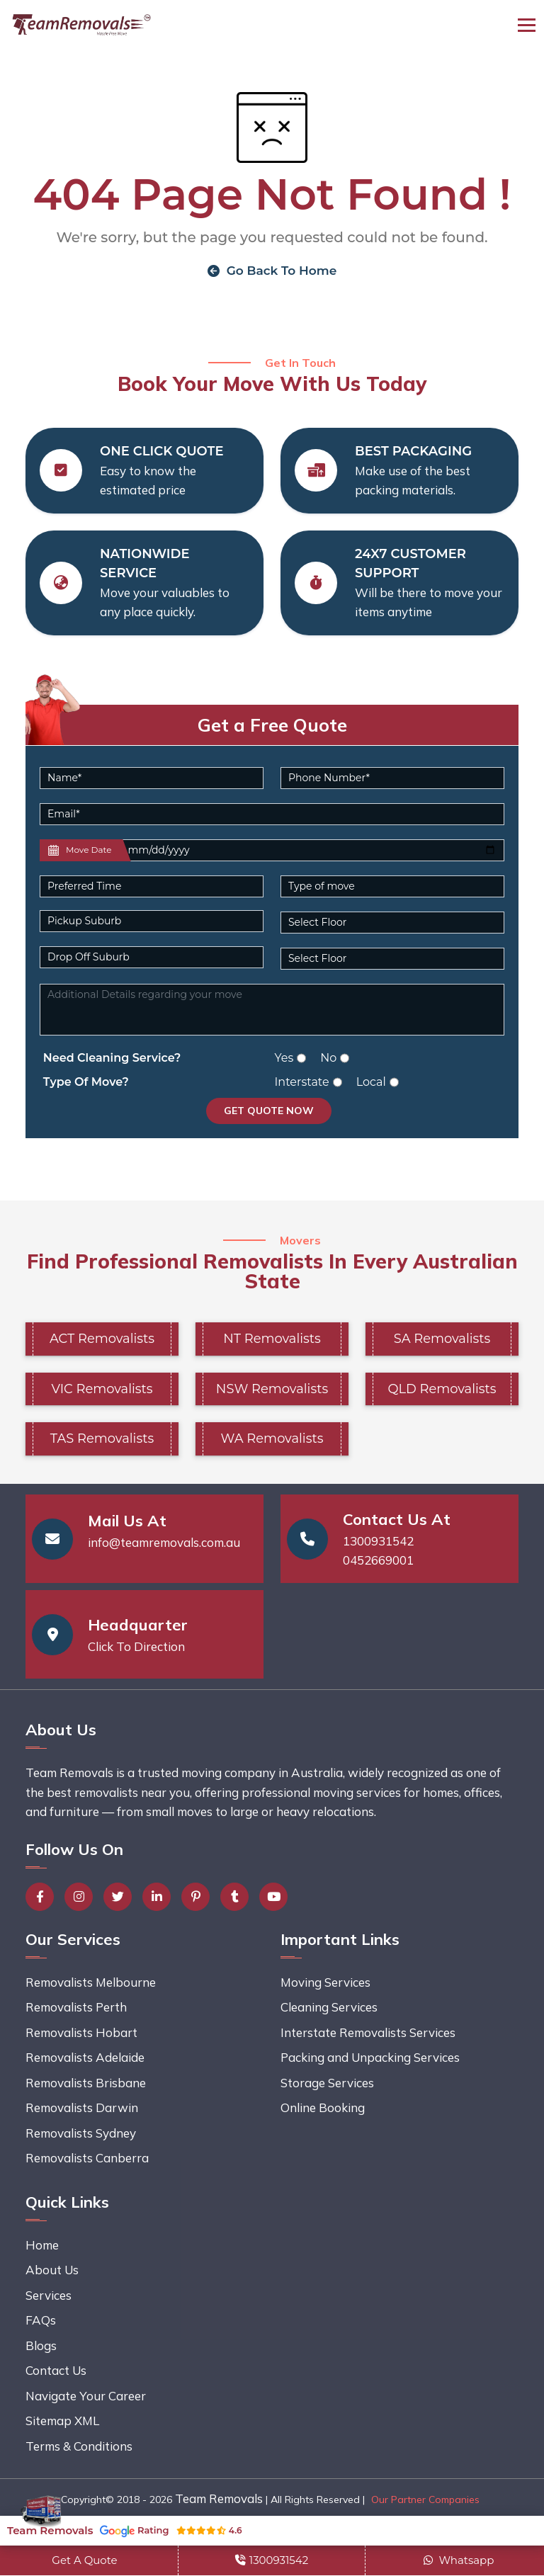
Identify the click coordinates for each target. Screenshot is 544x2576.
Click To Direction (136, 1646)
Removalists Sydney (81, 2133)
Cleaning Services (329, 2007)
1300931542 (378, 1540)
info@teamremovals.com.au (164, 1542)
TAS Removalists (102, 1439)
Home (42, 2244)
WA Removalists (272, 1439)
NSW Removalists (271, 1389)
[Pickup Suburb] (152, 921)
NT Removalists (272, 1338)
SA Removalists (441, 1338)
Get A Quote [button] (84, 2560)
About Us (52, 2270)
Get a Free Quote (272, 724)
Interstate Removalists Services (367, 2032)
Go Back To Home (272, 270)
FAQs (41, 2320)
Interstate (302, 1082)
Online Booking (322, 2108)
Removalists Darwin (82, 2108)
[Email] (272, 814)
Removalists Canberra (87, 2158)
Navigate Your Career (86, 2395)
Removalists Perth (76, 2007)
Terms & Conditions (79, 2446)
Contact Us (56, 2371)
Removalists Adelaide (85, 2057)
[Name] (152, 778)
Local (371, 1082)
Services (49, 2295)
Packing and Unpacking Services (370, 2057)
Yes (284, 1058)
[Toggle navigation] (527, 25)
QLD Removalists (442, 1389)
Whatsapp (459, 2560)
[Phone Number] (392, 778)
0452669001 (378, 1560)
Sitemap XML (62, 2421)
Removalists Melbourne (91, 1982)
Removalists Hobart (81, 2032)
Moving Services (325, 1982)
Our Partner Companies (425, 2500)
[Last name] (312, 850)
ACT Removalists (102, 1338)
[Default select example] (152, 886)
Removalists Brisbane (86, 2082)
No (328, 1058)
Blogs (41, 2345)
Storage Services (327, 2082)
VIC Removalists (102, 1389)
